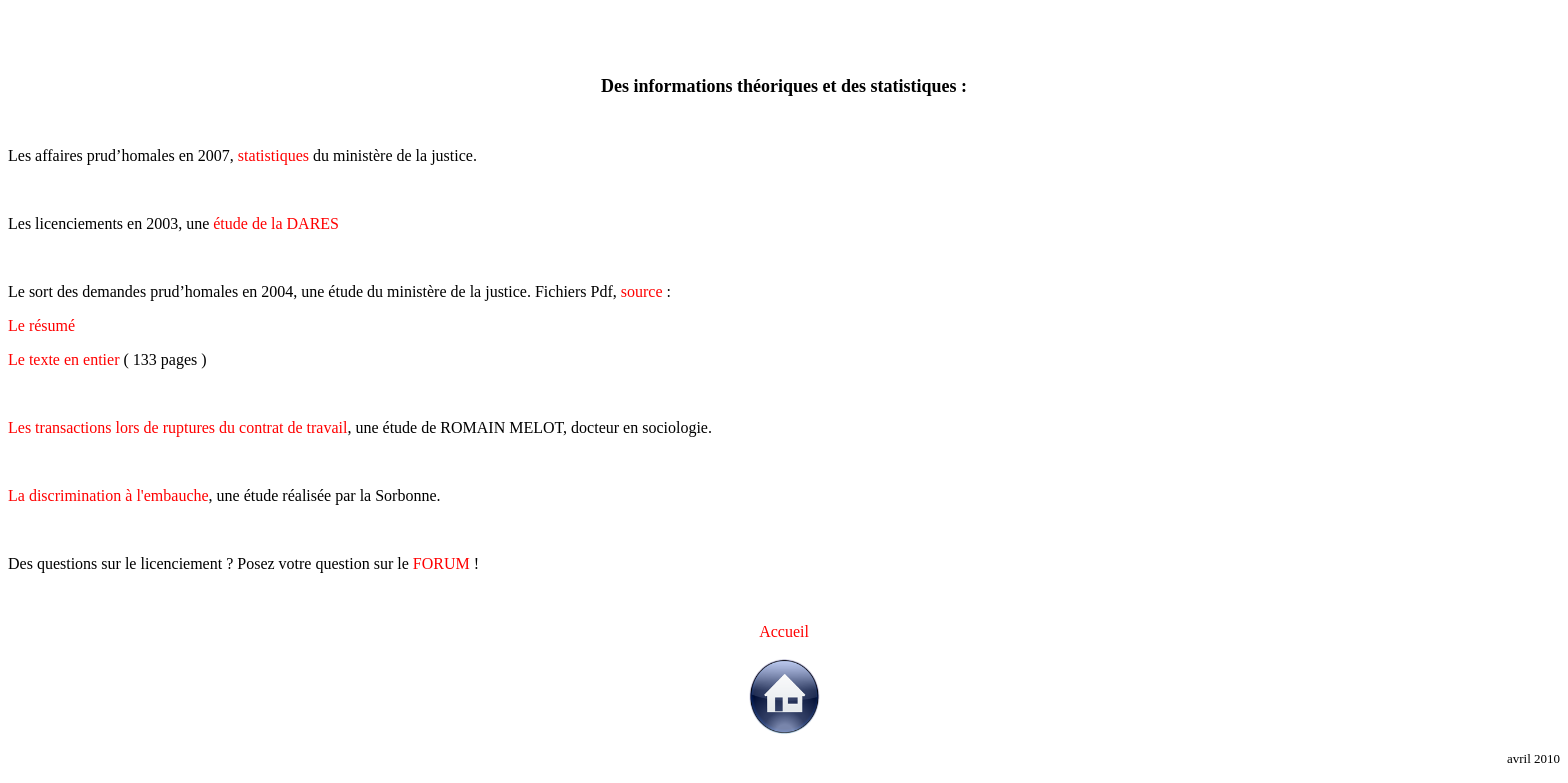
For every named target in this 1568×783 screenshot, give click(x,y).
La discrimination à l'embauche (108, 495)
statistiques (273, 155)
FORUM (441, 563)
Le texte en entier (64, 359)
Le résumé (41, 325)
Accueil (784, 631)
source (642, 291)
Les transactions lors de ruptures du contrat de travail (177, 427)
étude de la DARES (276, 223)
